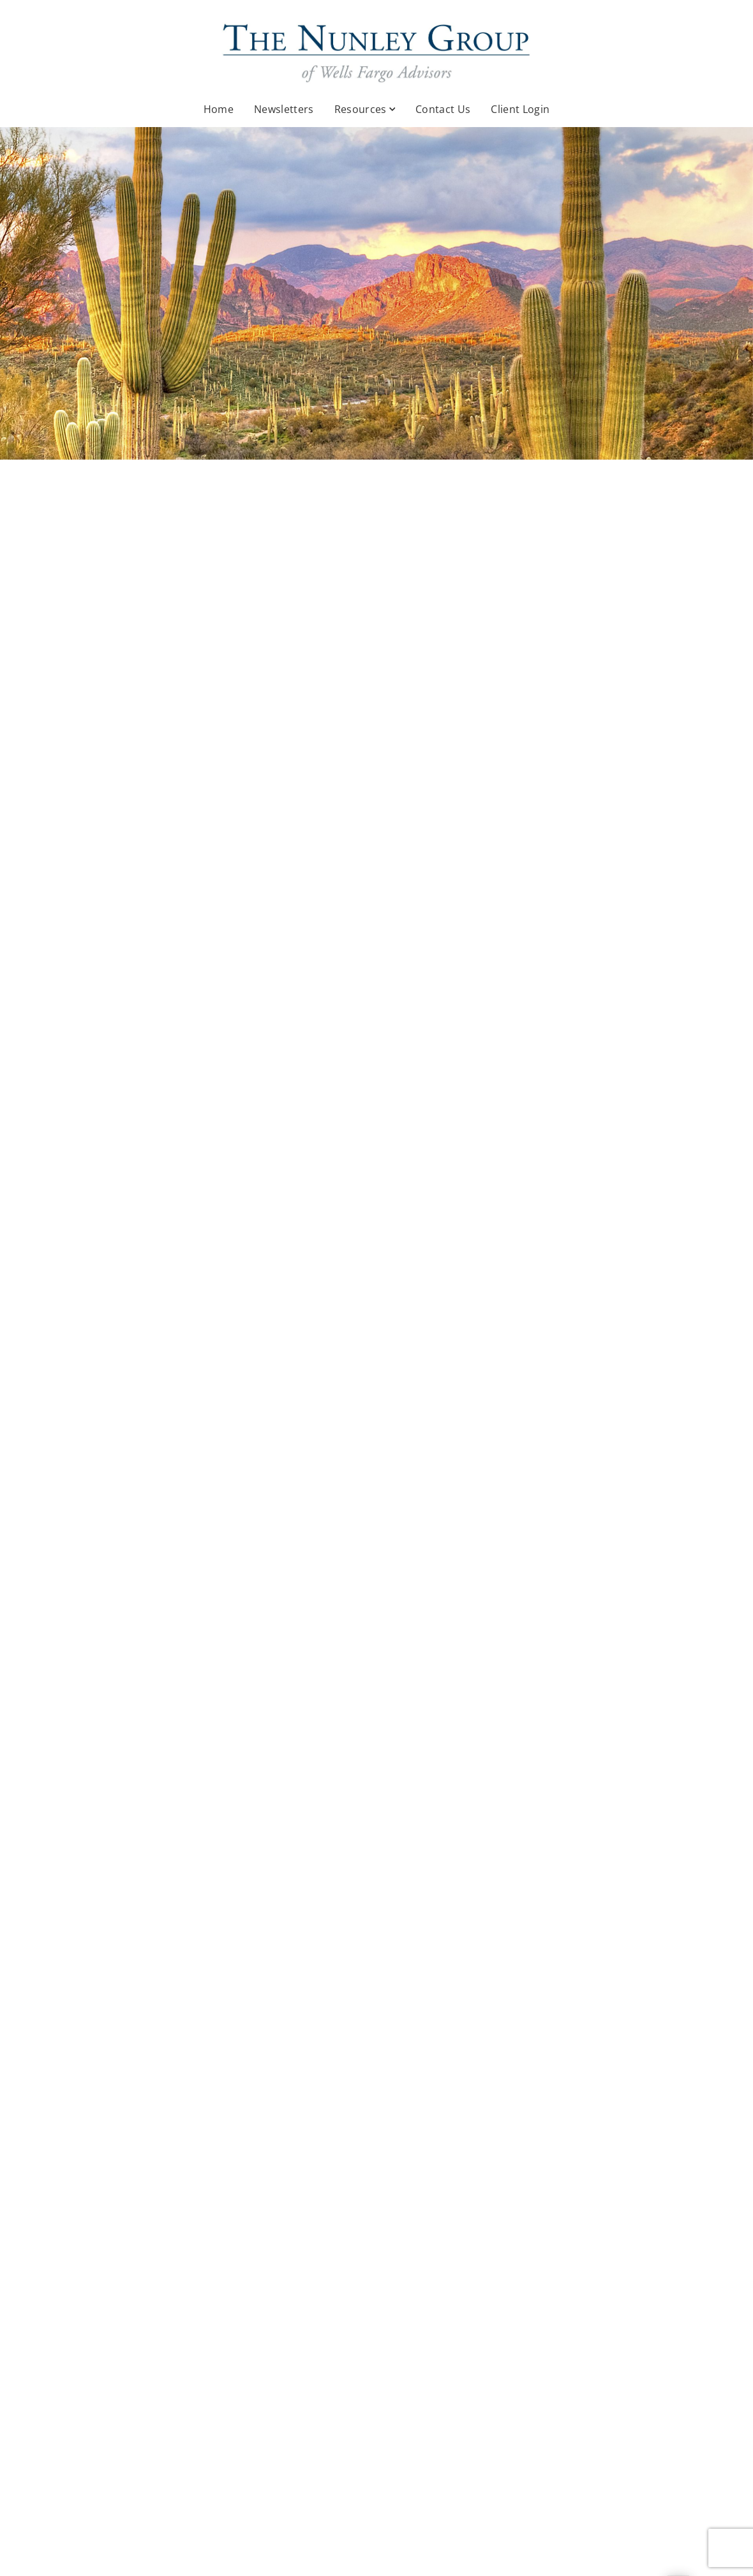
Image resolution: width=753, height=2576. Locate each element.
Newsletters (284, 109)
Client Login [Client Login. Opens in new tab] (520, 109)
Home (219, 109)
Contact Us (442, 109)
